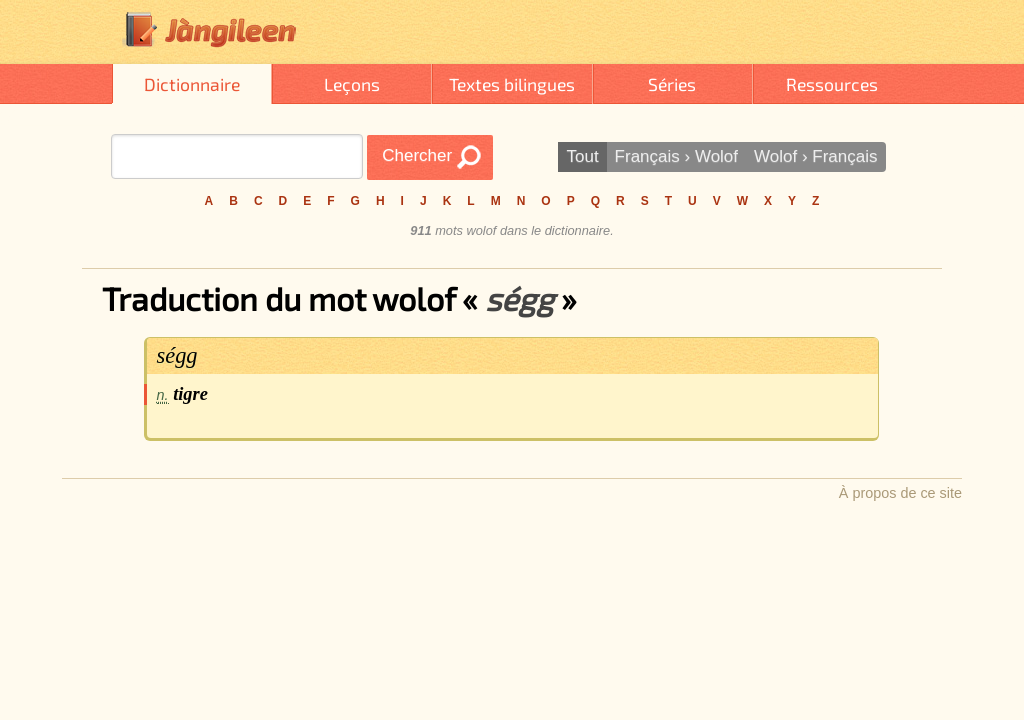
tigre (190, 394)
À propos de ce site (900, 493)
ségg (177, 355)
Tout (582, 156)
